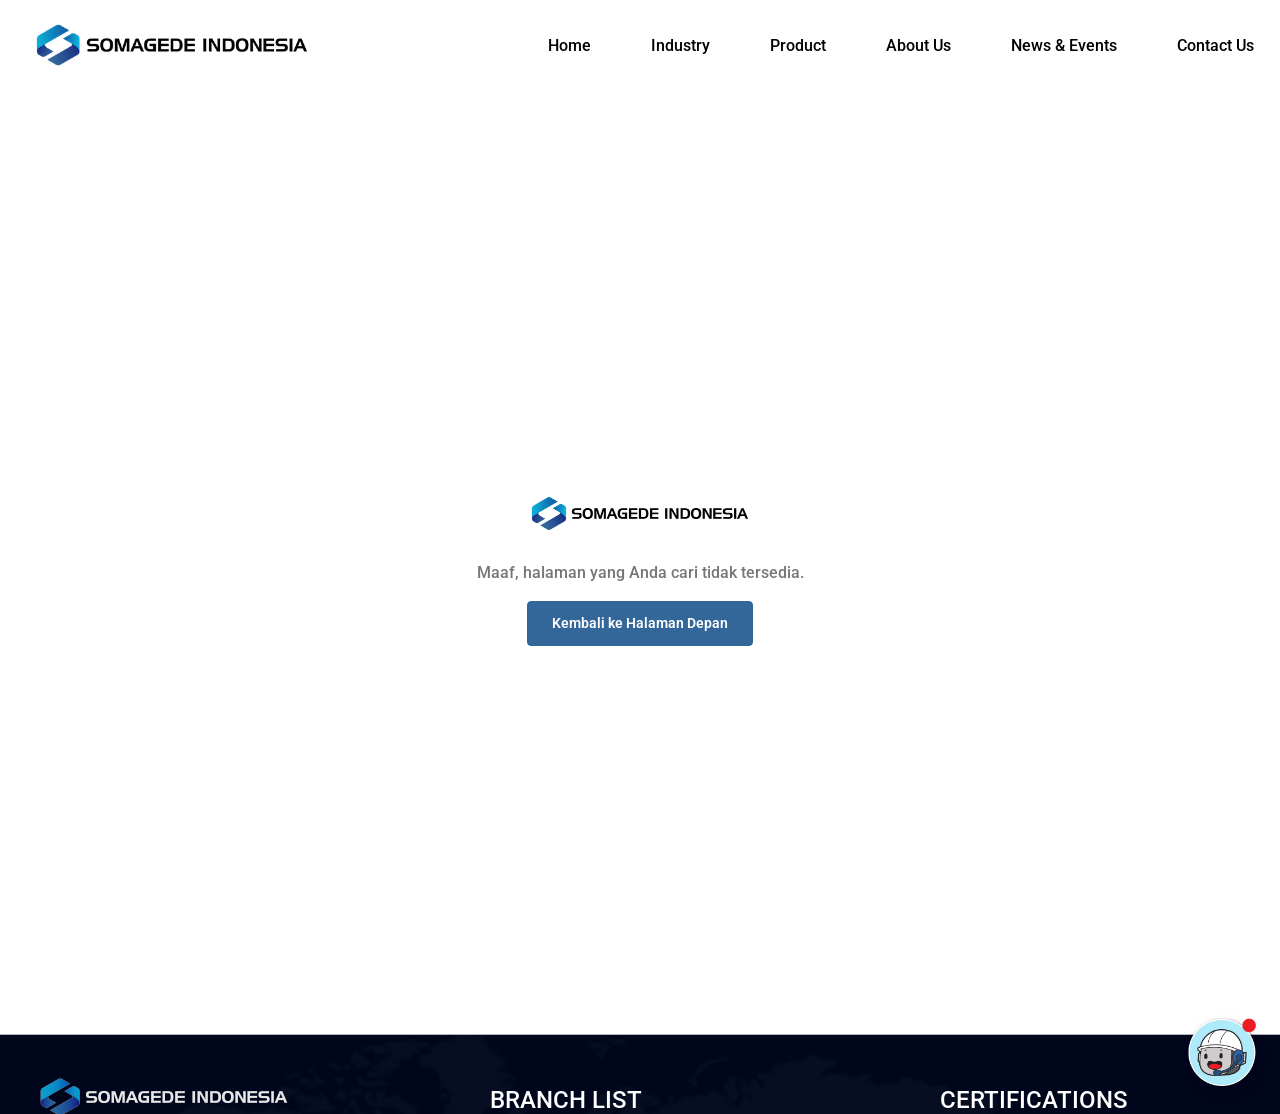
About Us (918, 45)
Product (798, 45)
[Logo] (172, 45)
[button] (640, 623)
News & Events (1064, 45)
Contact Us (1215, 45)
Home (569, 45)
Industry (680, 45)
